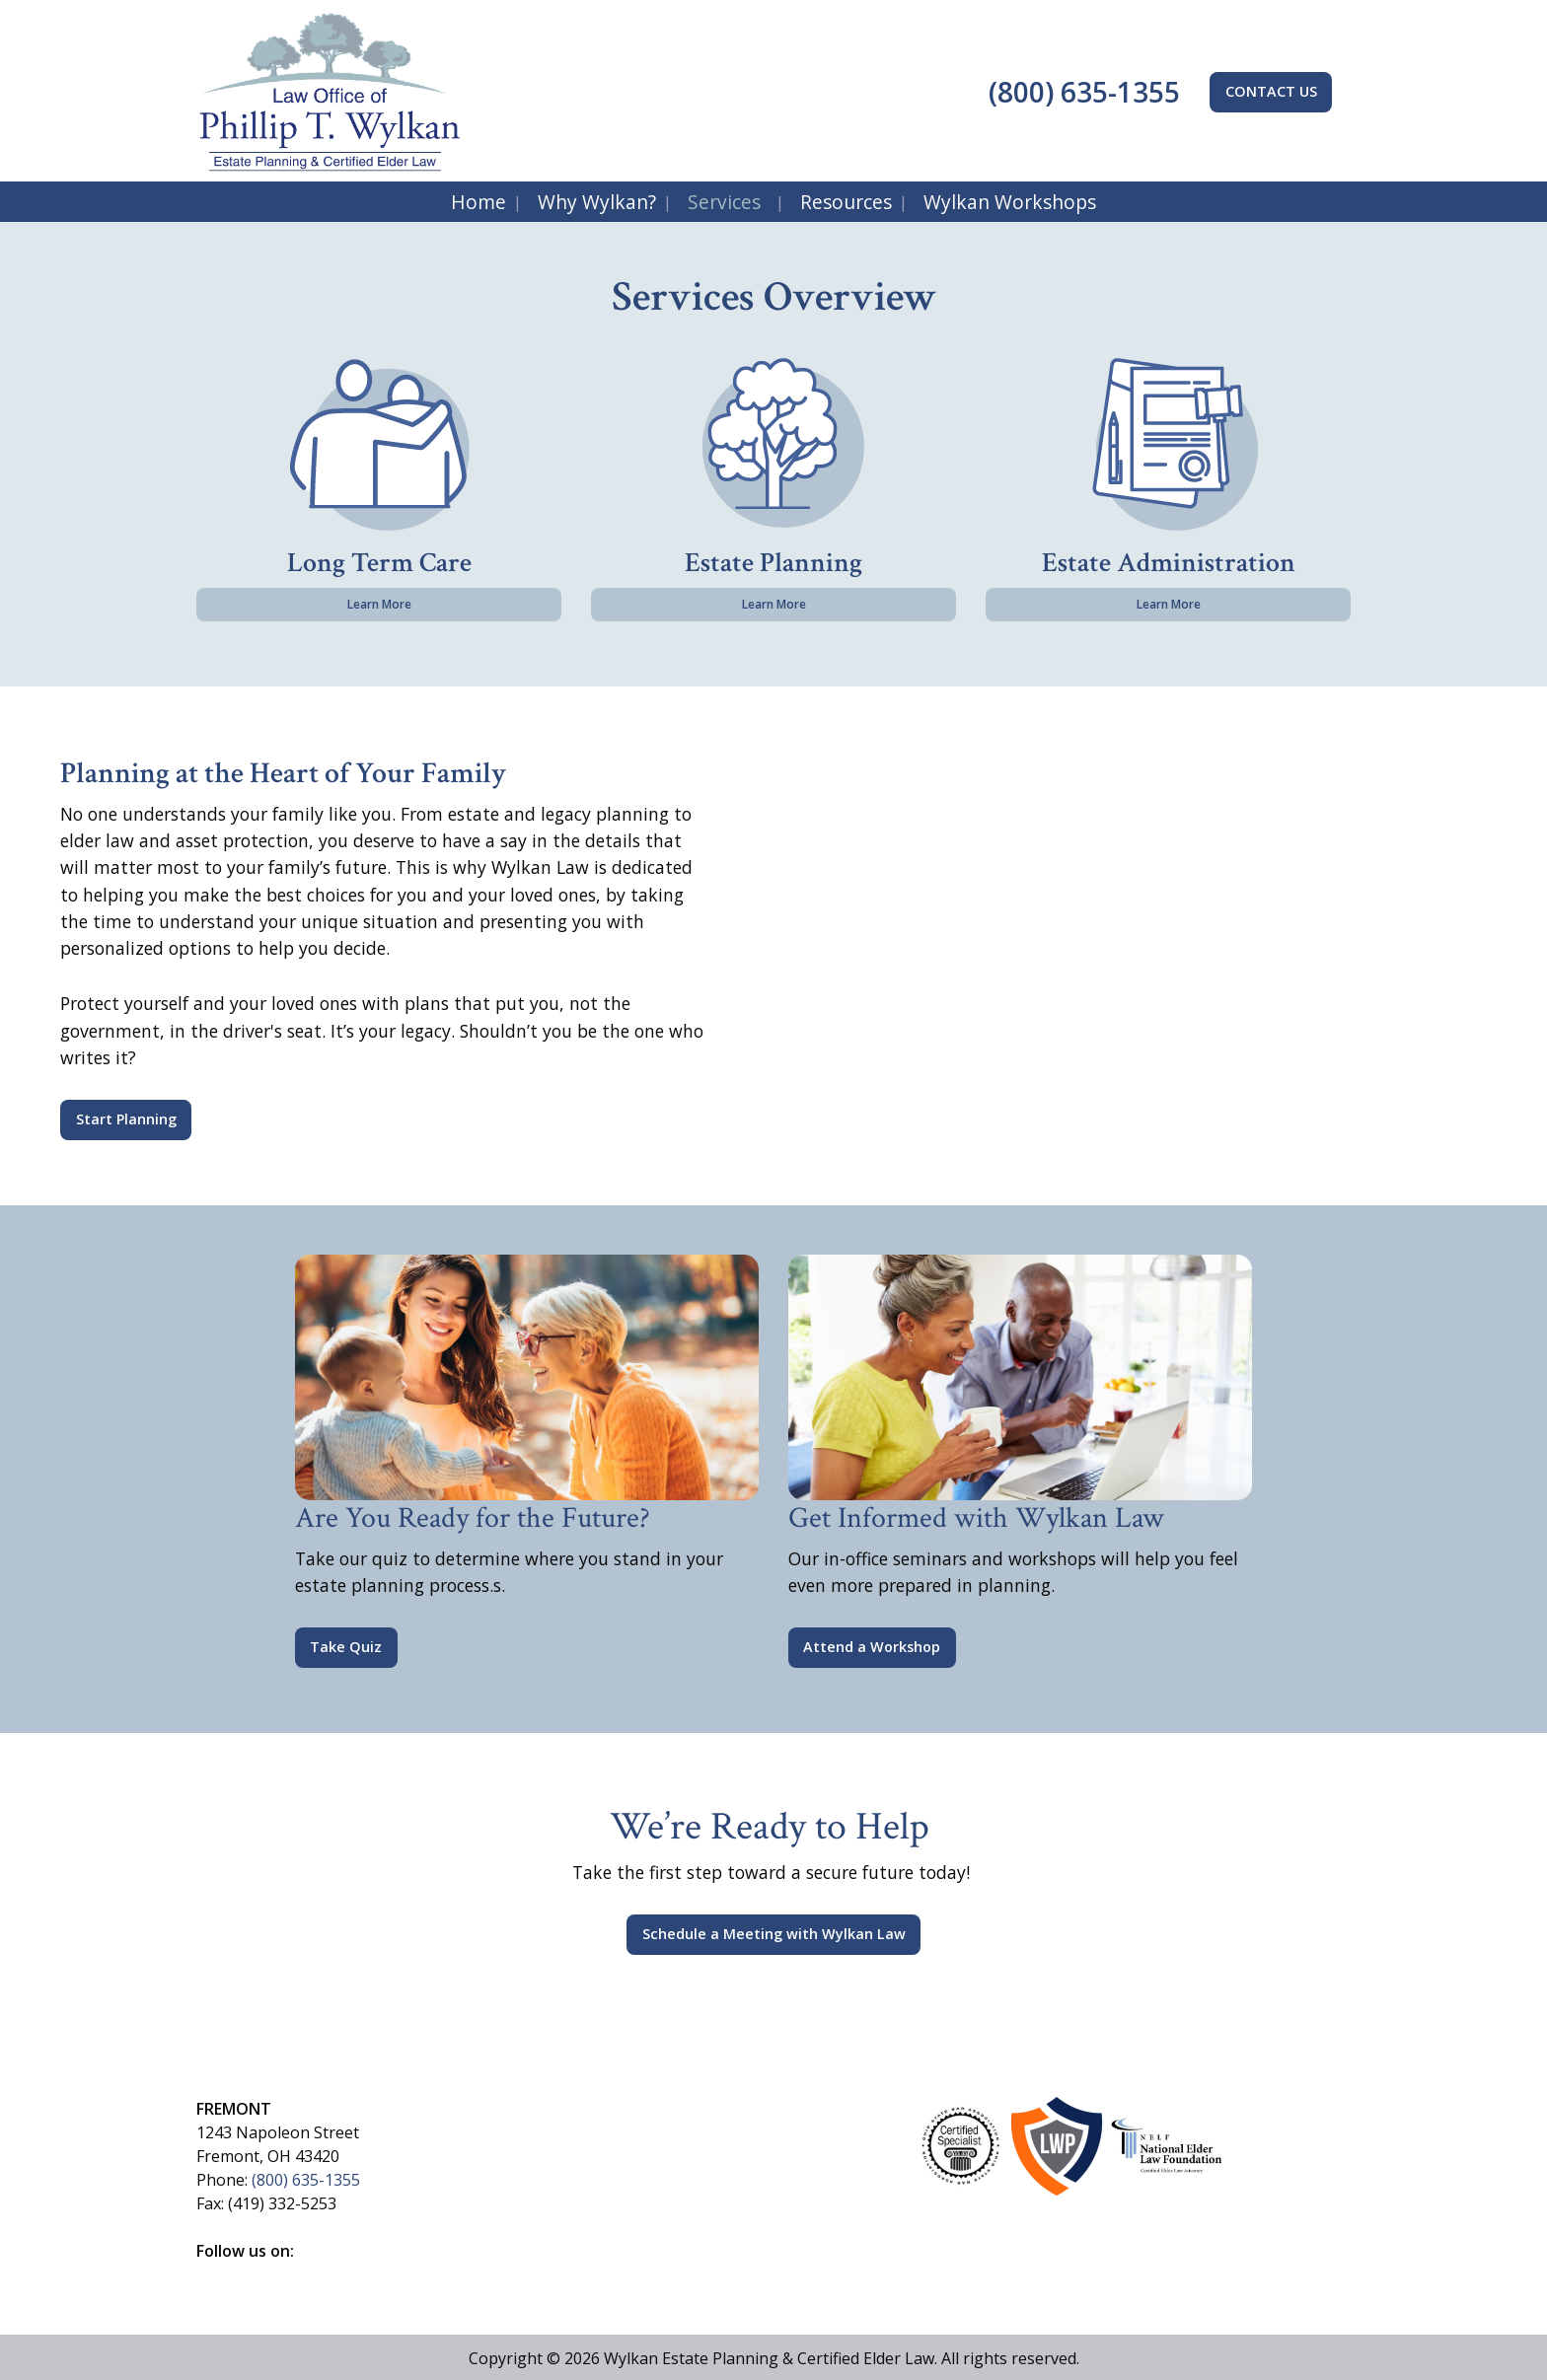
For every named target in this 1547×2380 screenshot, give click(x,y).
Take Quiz (346, 1646)
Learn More (379, 604)
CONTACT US (1271, 91)
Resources (846, 201)
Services (724, 201)
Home (478, 201)
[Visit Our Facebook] (212, 2273)
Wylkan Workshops (1009, 201)
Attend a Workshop (871, 1646)
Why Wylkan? (597, 201)
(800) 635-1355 (1081, 91)
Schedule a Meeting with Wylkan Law (774, 1933)
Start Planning (126, 1119)
